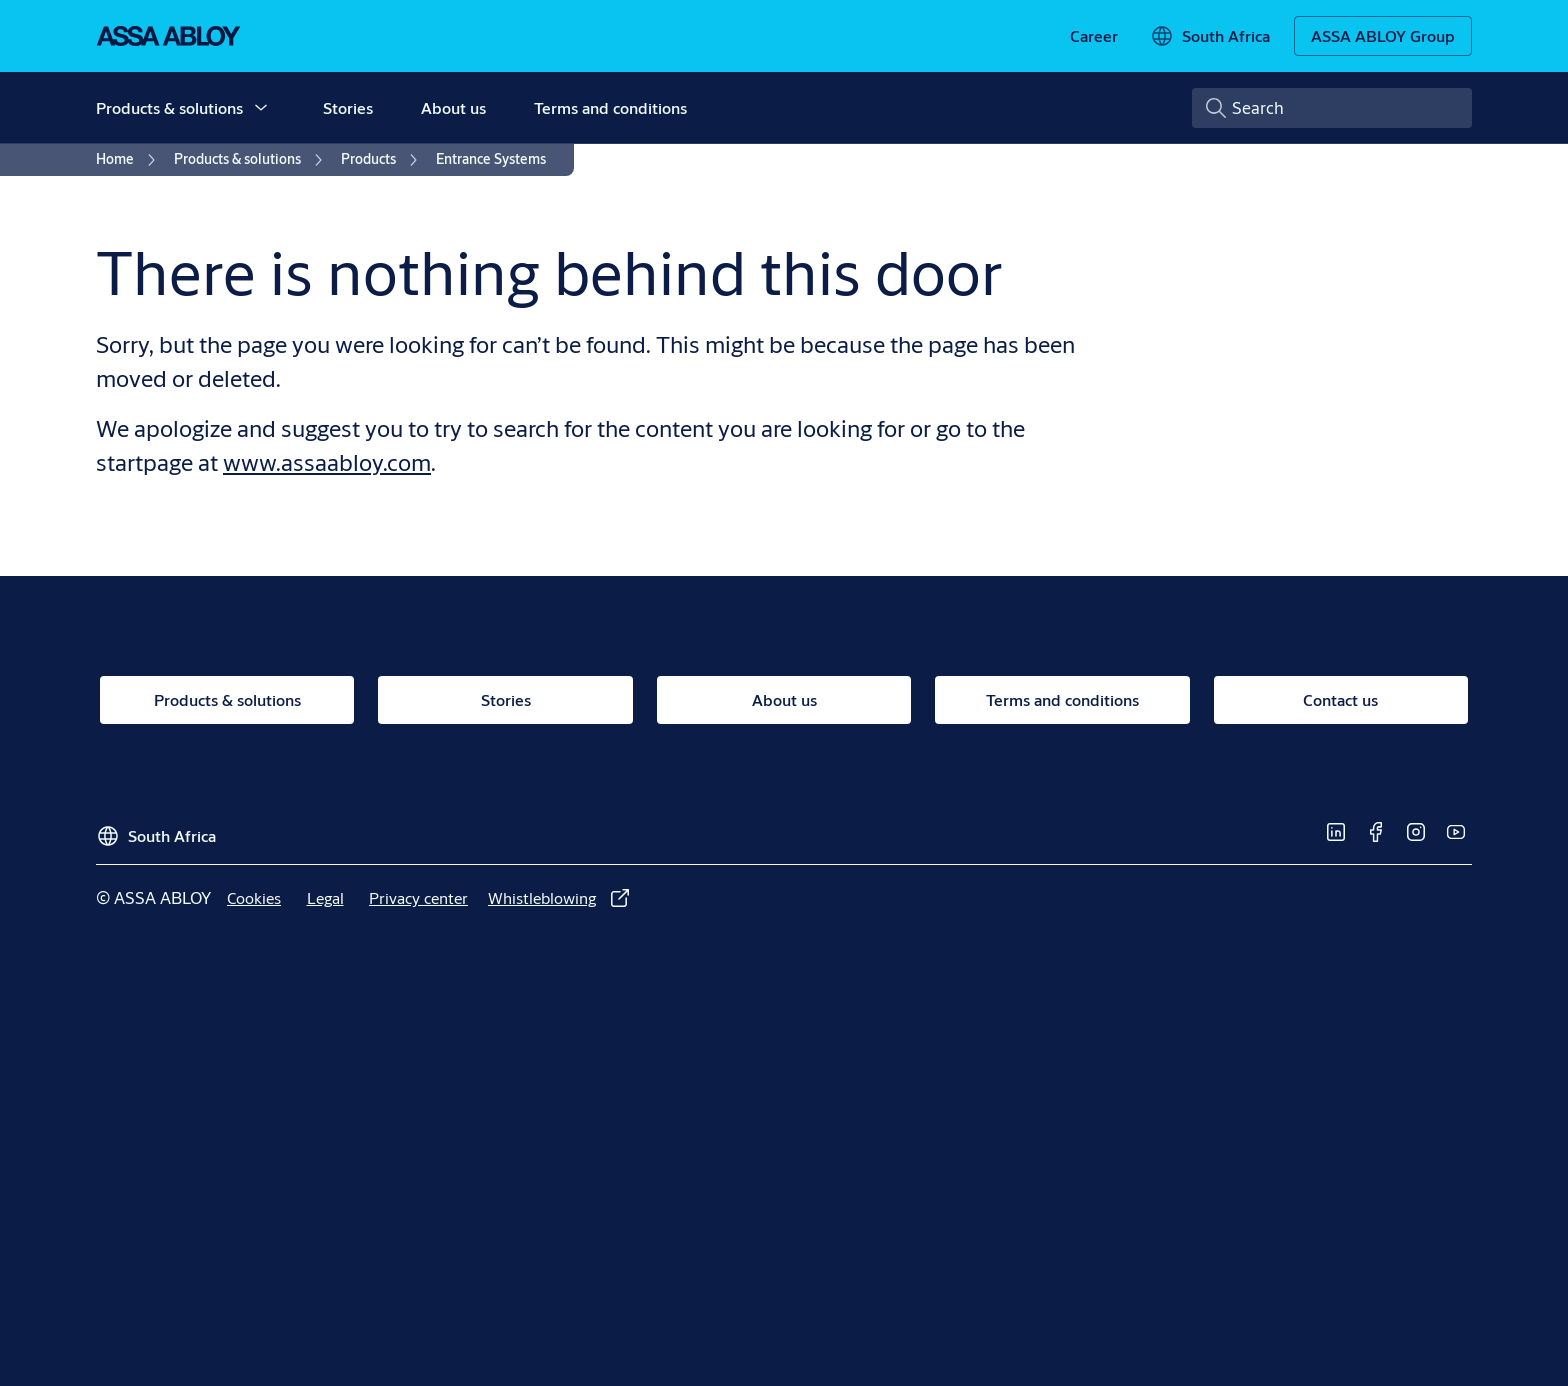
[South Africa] (1210, 36)
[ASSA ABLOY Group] (1383, 36)
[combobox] (1332, 108)
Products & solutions (169, 107)
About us (453, 107)
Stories (348, 107)
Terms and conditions (610, 107)
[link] (1094, 36)
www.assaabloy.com (327, 462)
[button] (261, 108)
